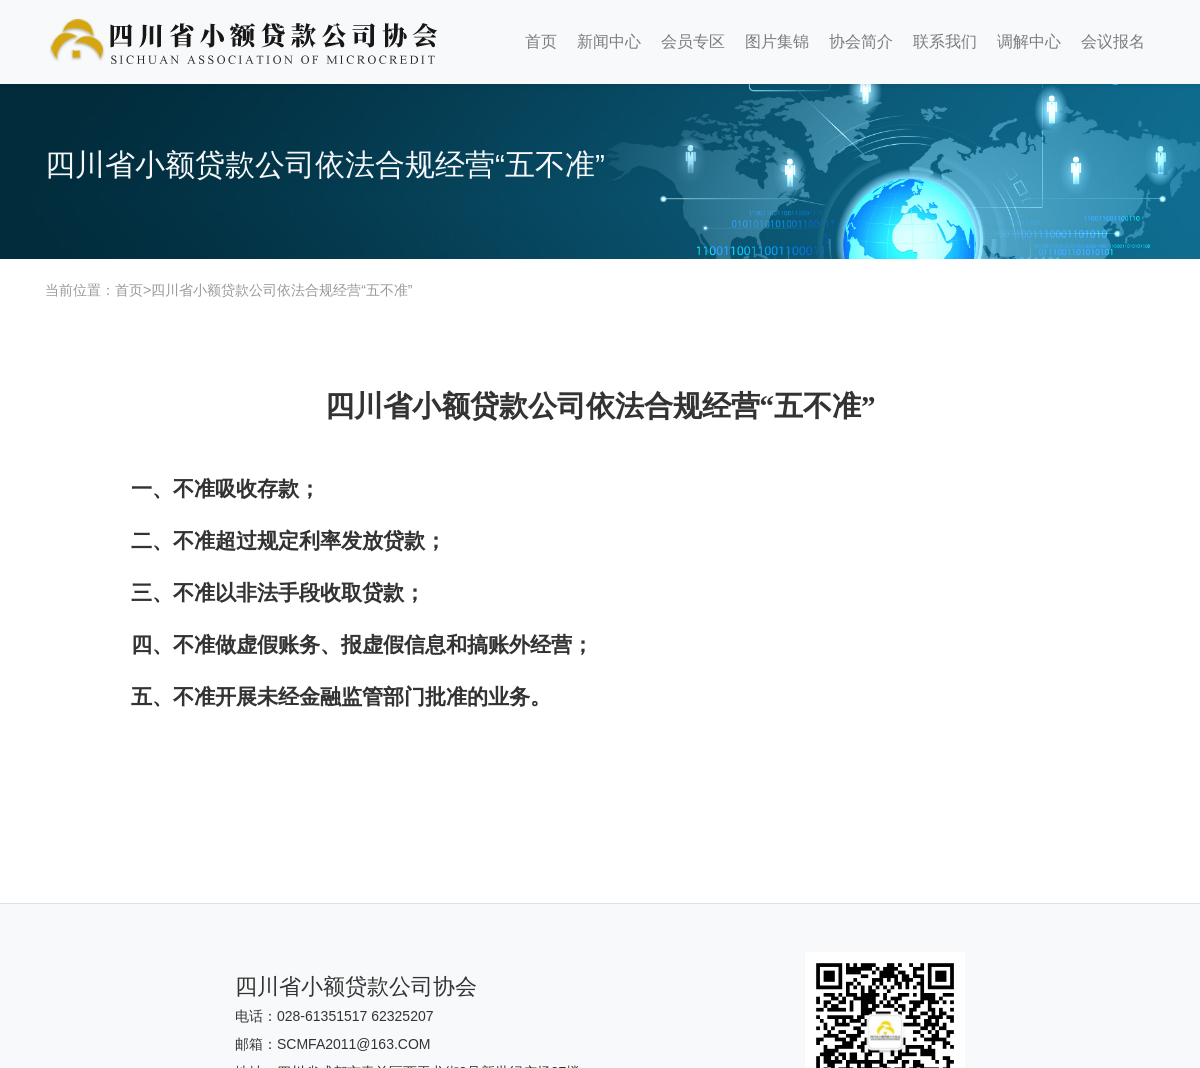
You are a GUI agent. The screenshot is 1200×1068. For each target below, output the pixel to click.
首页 (541, 41)
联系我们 (945, 41)
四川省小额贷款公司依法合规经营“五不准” (281, 290)
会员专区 (693, 41)
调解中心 (1029, 41)
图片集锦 (777, 41)
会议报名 (1113, 41)
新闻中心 (609, 41)
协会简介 (861, 41)
